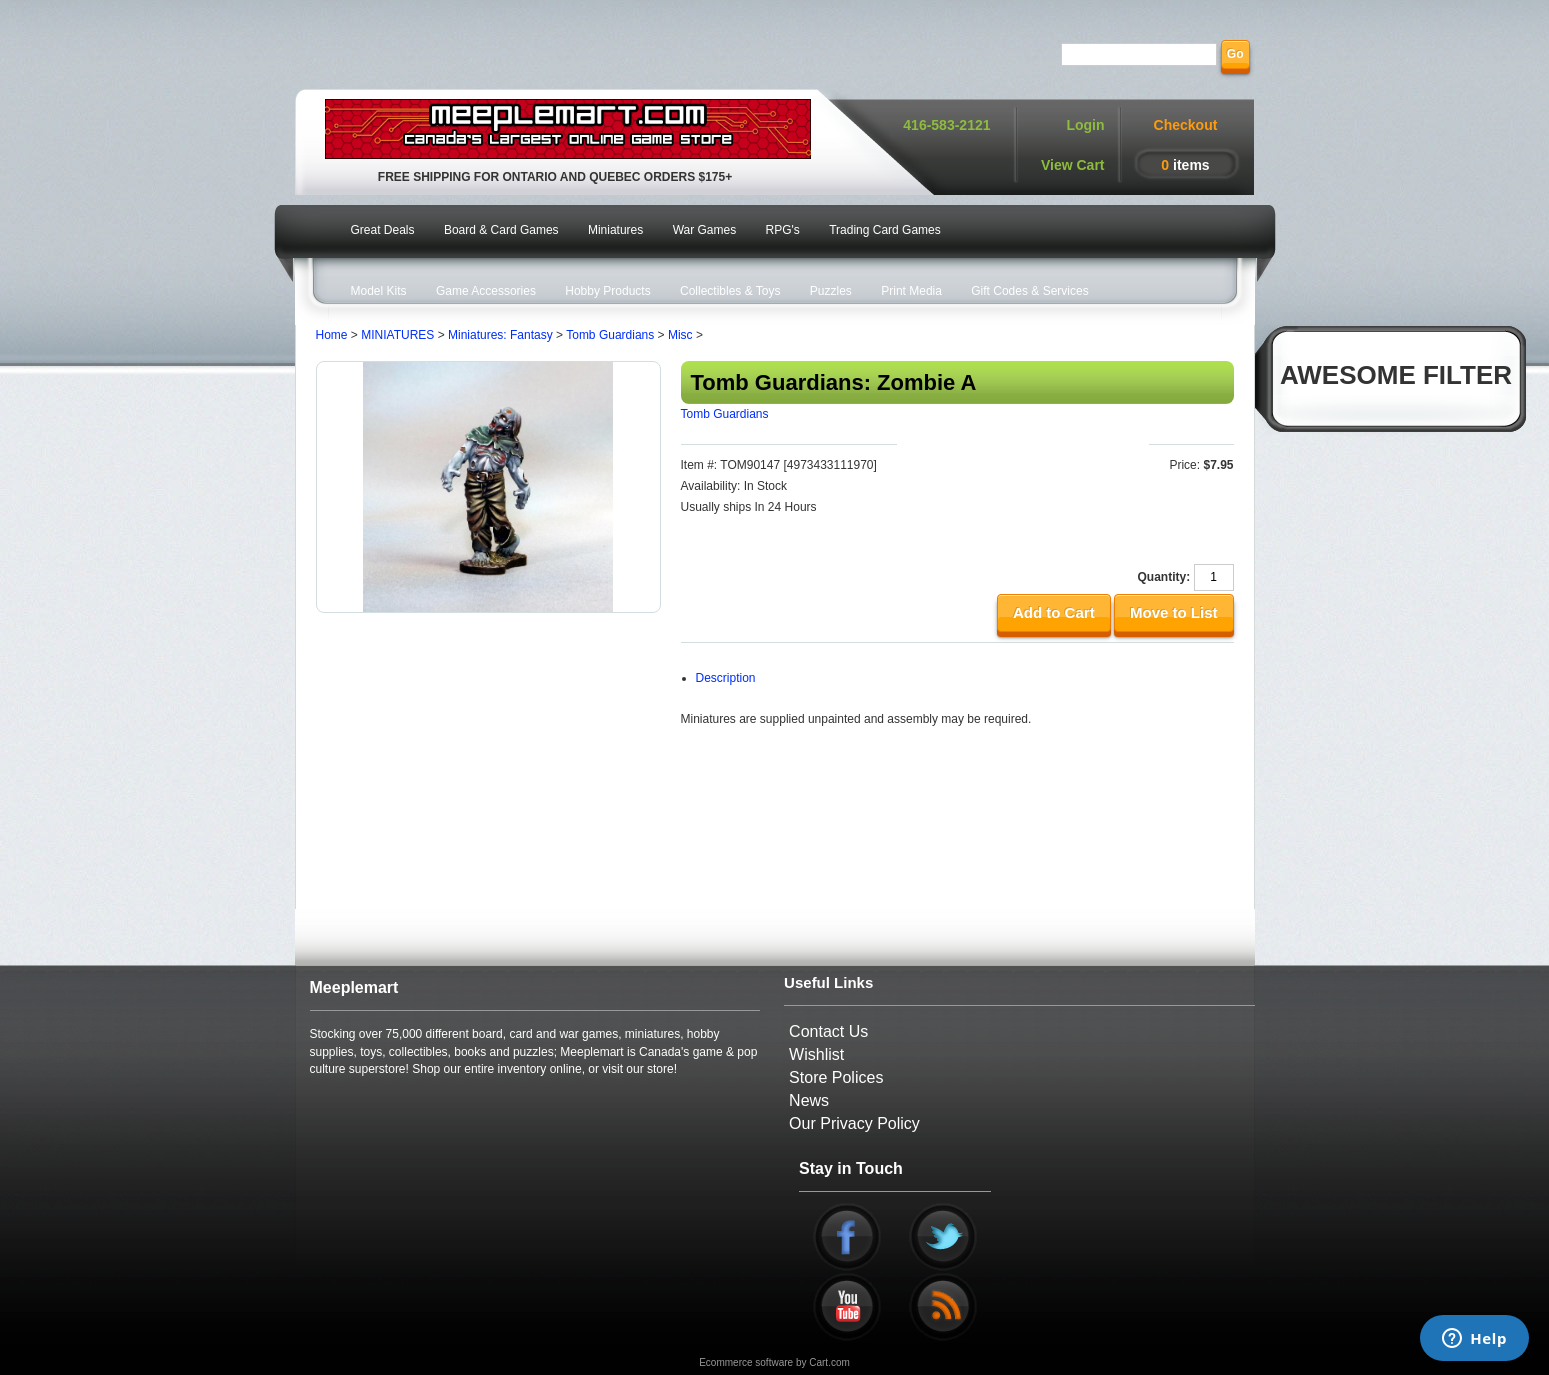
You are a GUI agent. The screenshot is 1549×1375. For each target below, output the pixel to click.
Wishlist (816, 1054)
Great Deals (383, 230)
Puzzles (831, 291)
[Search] (1139, 54)
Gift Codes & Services (1029, 291)
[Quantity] (1214, 577)
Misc (680, 335)
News (809, 1100)
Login (1085, 125)
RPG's (783, 230)
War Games (705, 230)
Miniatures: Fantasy (500, 335)
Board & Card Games (501, 230)
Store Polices (836, 1077)
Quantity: (1163, 577)
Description (726, 678)
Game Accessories (486, 291)
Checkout (1186, 125)
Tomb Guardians (610, 335)
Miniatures (615, 230)
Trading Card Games (885, 230)
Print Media (911, 291)
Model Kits (379, 291)
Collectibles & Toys (730, 291)
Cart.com (829, 1362)
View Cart (1073, 165)
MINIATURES (397, 335)
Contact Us (828, 1031)
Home (332, 335)
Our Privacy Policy (854, 1123)
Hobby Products (607, 291)
